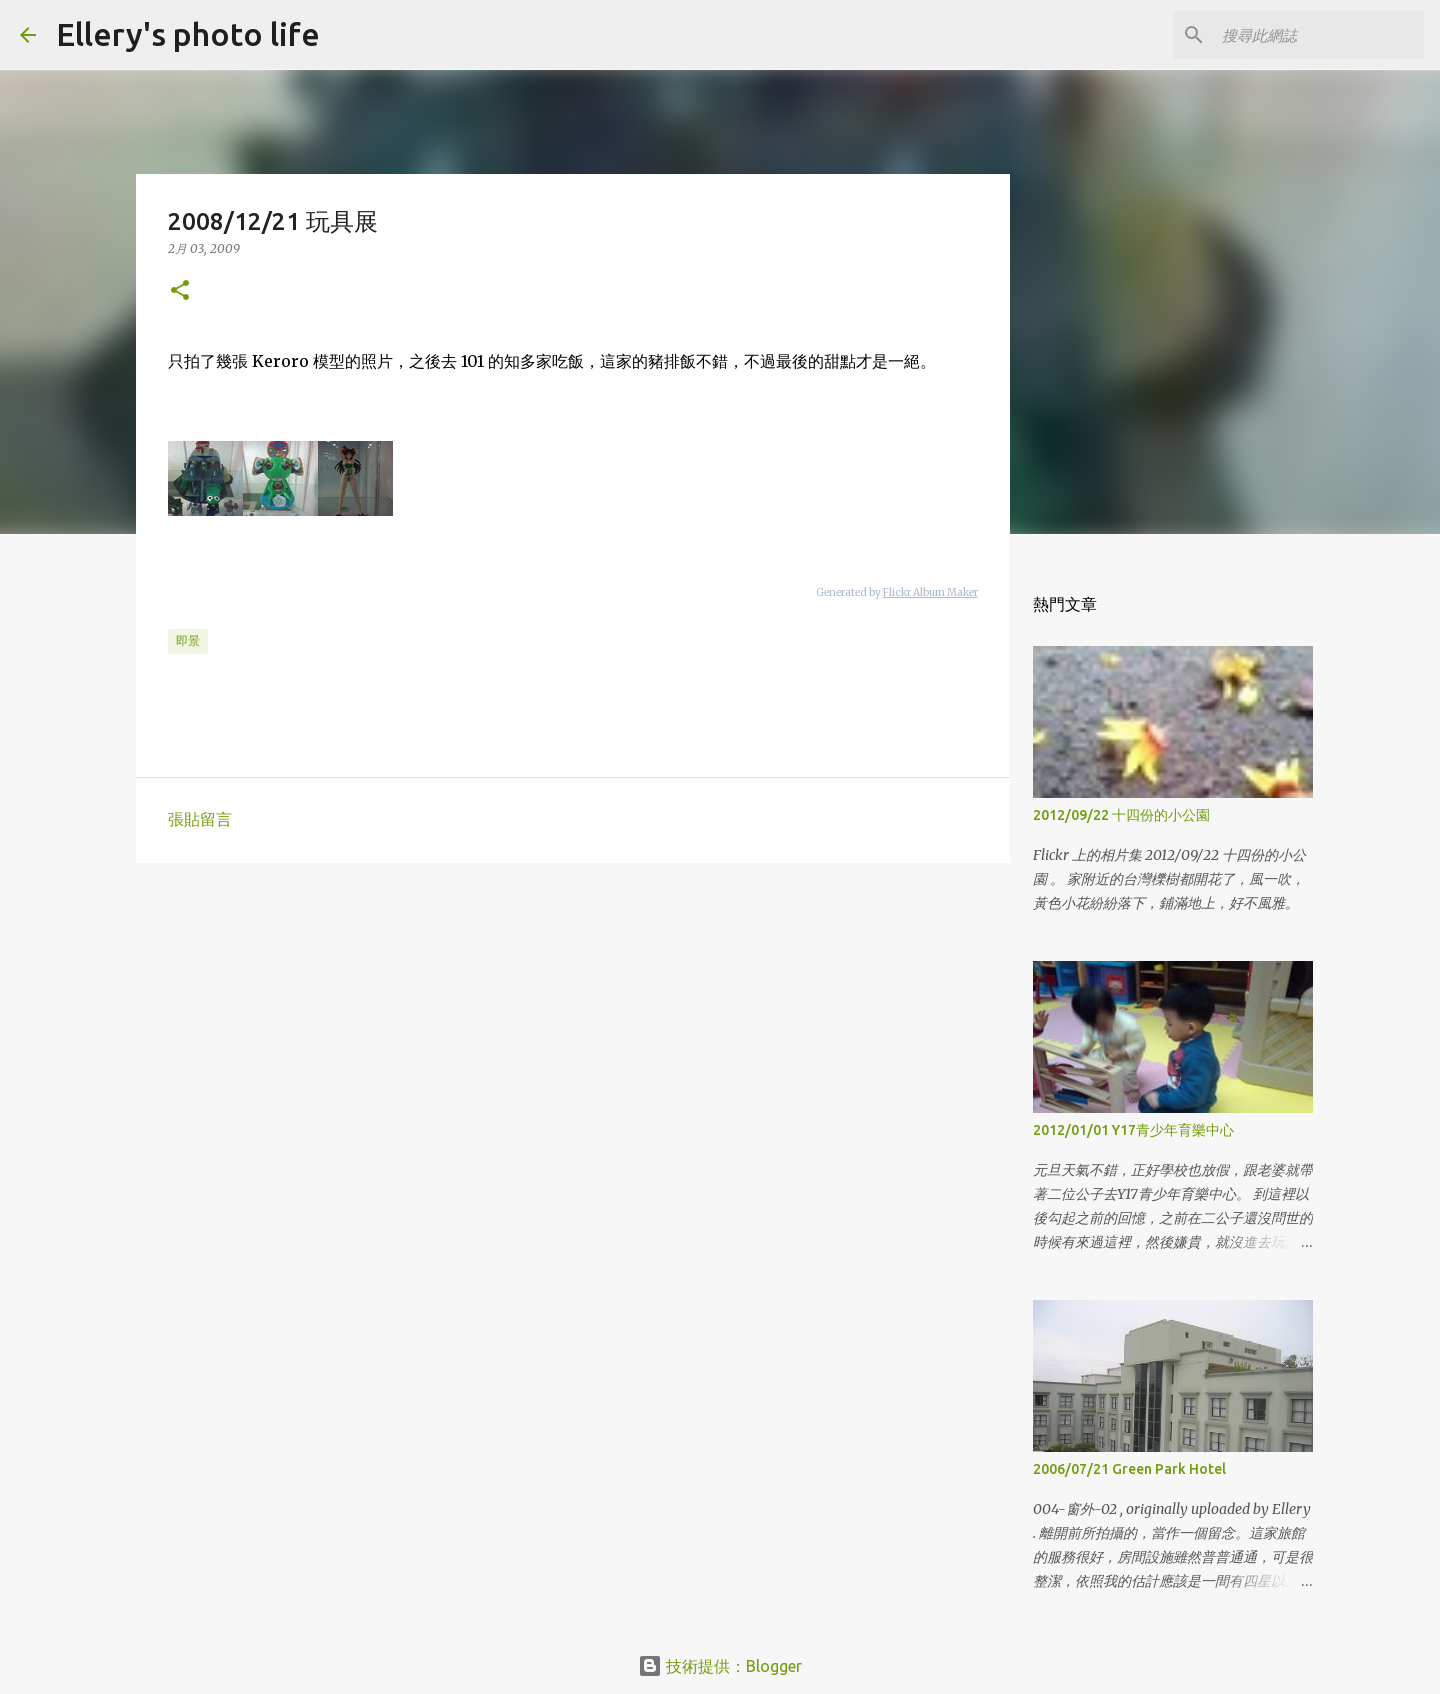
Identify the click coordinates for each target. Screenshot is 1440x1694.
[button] (180, 291)
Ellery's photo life (188, 34)
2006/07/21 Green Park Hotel (1129, 1469)
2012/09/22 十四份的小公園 (1121, 815)
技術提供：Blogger (720, 1666)
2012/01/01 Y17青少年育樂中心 (1133, 1130)
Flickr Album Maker (930, 592)
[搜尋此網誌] (1319, 35)
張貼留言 (200, 819)
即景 (188, 640)
